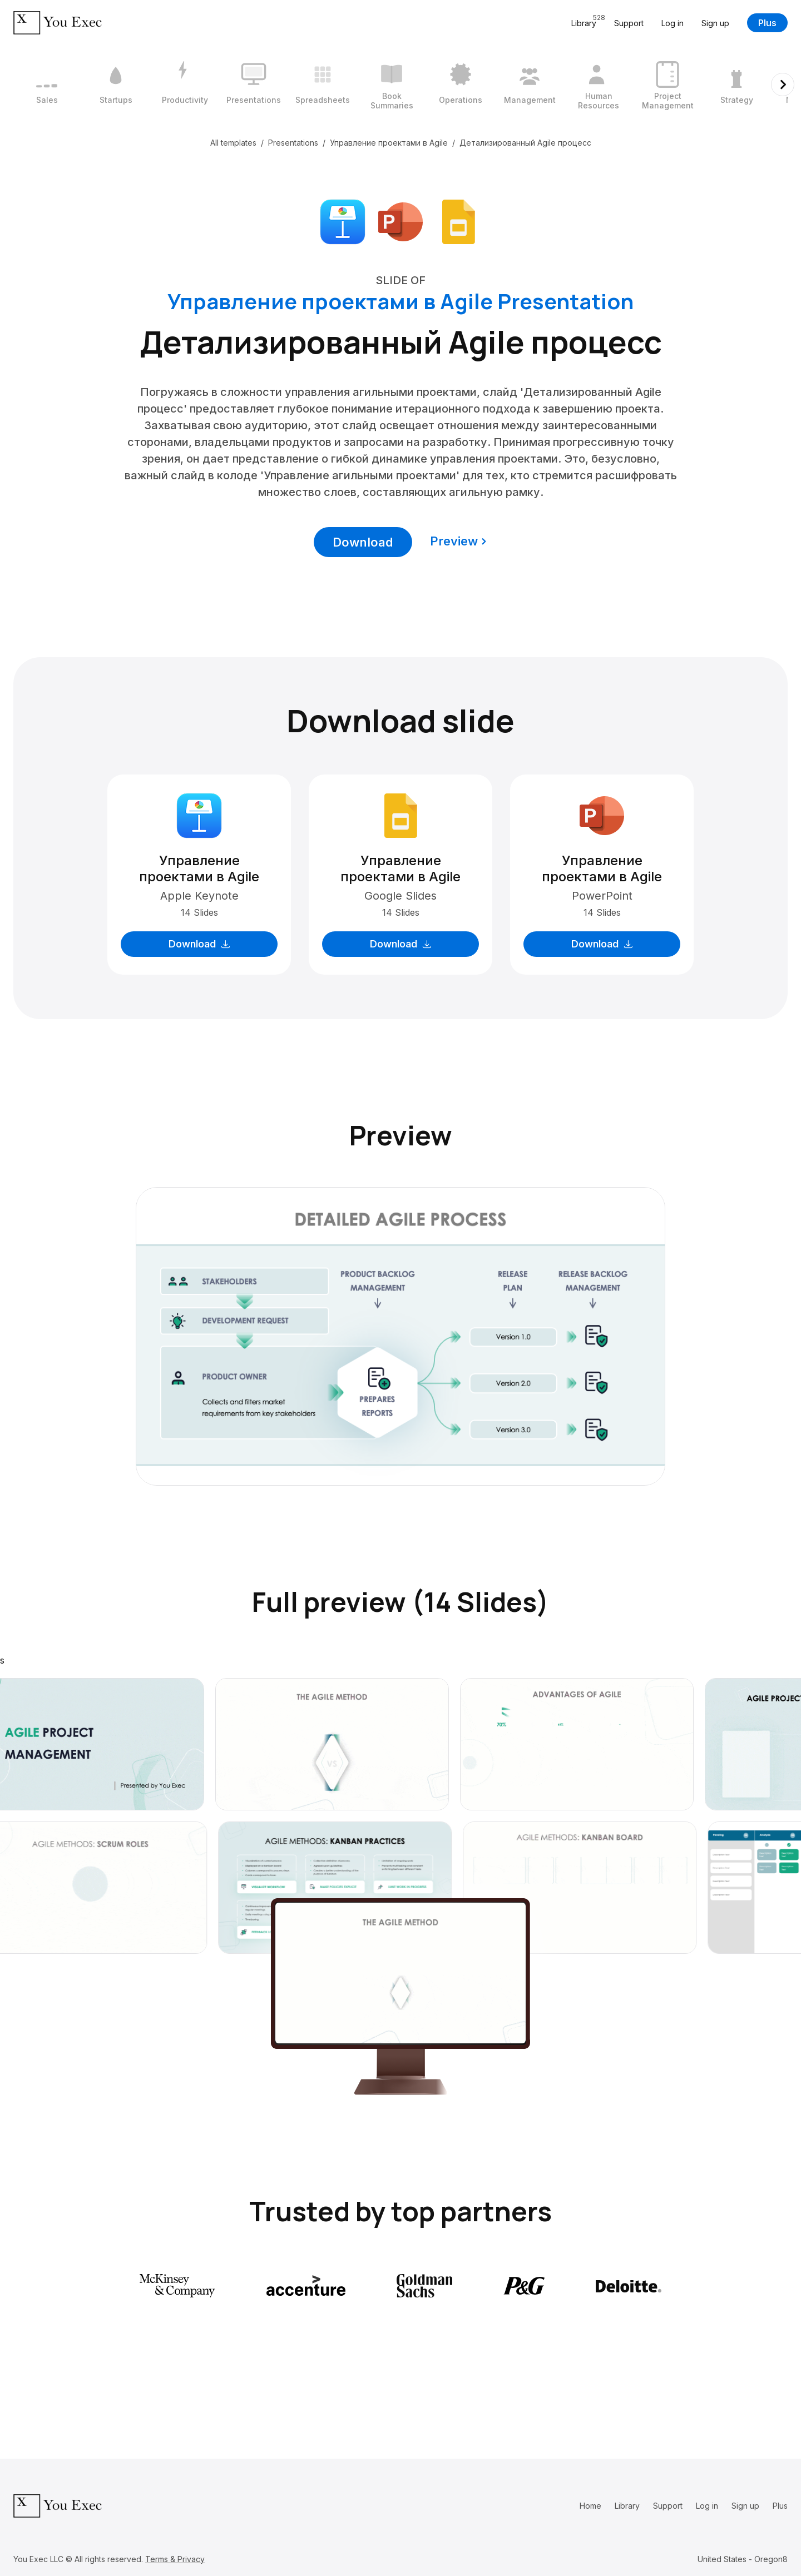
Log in (672, 23)
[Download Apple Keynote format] (342, 220)
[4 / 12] (253, 84)
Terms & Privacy (175, 2559)
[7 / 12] (460, 84)
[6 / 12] (391, 84)
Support (629, 23)
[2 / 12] (115, 84)
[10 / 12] (667, 84)
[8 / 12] (529, 84)
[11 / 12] (736, 84)
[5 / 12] (322, 84)
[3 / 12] (184, 84)
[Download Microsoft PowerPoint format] (400, 220)
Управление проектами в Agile (389, 142)
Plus (767, 22)
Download (363, 542)
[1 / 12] (46, 84)
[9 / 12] (598, 84)
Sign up (715, 23)
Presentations (293, 142)
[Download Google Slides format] (458, 220)
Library (627, 2505)
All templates (233, 142)
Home (590, 2505)
